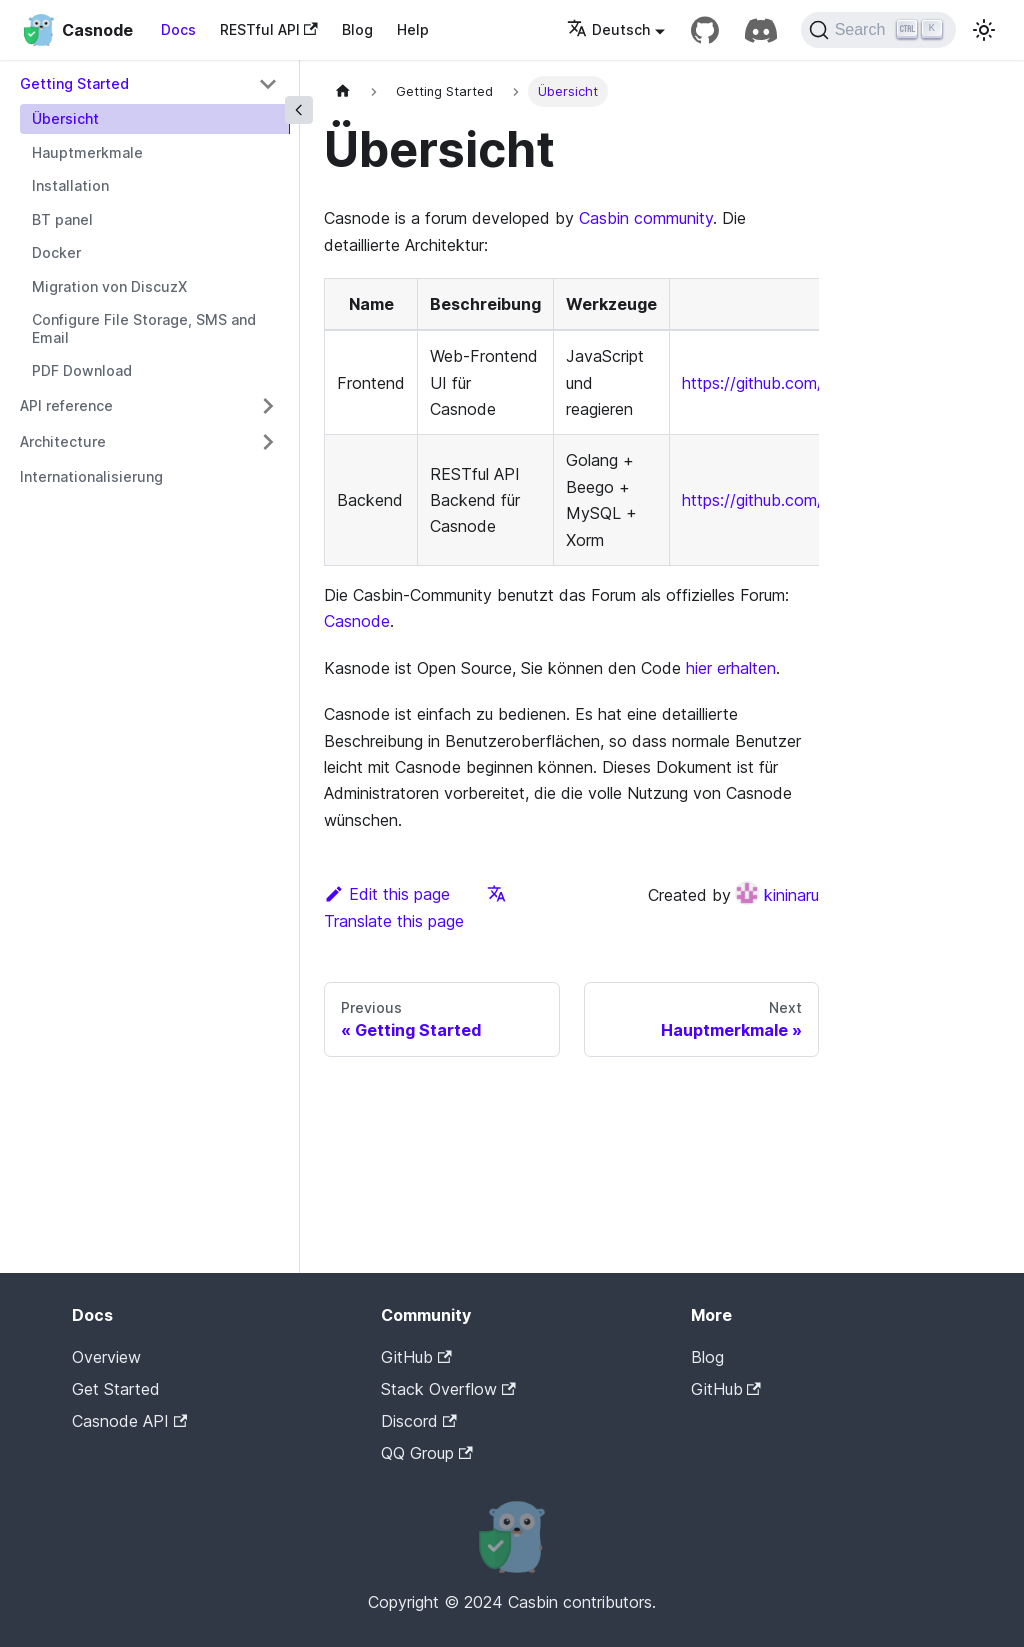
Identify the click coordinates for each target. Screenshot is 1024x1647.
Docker (56, 252)
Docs (178, 29)
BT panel (62, 219)
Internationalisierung (91, 476)
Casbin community (646, 218)
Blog (357, 29)
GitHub (416, 1357)
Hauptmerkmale (87, 152)
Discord (418, 1421)
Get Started (116, 1389)
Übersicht (65, 118)
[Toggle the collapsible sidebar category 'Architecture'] (268, 442)
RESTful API (269, 29)
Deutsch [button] (608, 29)
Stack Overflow (448, 1389)
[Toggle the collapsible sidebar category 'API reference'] (268, 406)
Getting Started (74, 83)
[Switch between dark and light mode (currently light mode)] (984, 30)
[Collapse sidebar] (299, 110)
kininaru (777, 895)
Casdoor (776, 1420)
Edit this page (387, 894)
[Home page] (343, 91)
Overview (106, 1357)
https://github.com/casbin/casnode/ (814, 500)
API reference (66, 405)
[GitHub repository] (705, 30)
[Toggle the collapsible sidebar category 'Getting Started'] (268, 84)
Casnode (357, 621)
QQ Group (426, 1453)
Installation (70, 185)
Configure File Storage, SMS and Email (144, 328)
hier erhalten (731, 668)
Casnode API (129, 1421)
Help (413, 29)
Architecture (63, 441)
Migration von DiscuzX (109, 286)
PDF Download (82, 370)
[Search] (878, 30)
